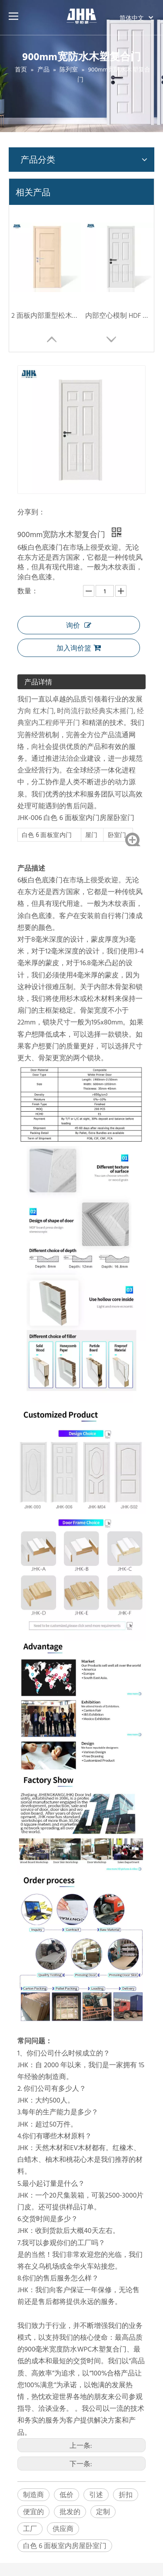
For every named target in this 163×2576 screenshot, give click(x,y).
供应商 (63, 2528)
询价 (78, 625)
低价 (66, 2494)
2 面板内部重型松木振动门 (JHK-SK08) (46, 315)
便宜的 (33, 2511)
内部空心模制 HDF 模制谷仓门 (120, 315)
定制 (103, 2511)
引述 (96, 2494)
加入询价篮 (79, 648)
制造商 (33, 2494)
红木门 (43, 710)
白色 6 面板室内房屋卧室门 (64, 2545)
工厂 (30, 2528)
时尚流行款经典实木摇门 (95, 710)
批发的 (70, 2511)
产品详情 (38, 682)
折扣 (126, 2494)
